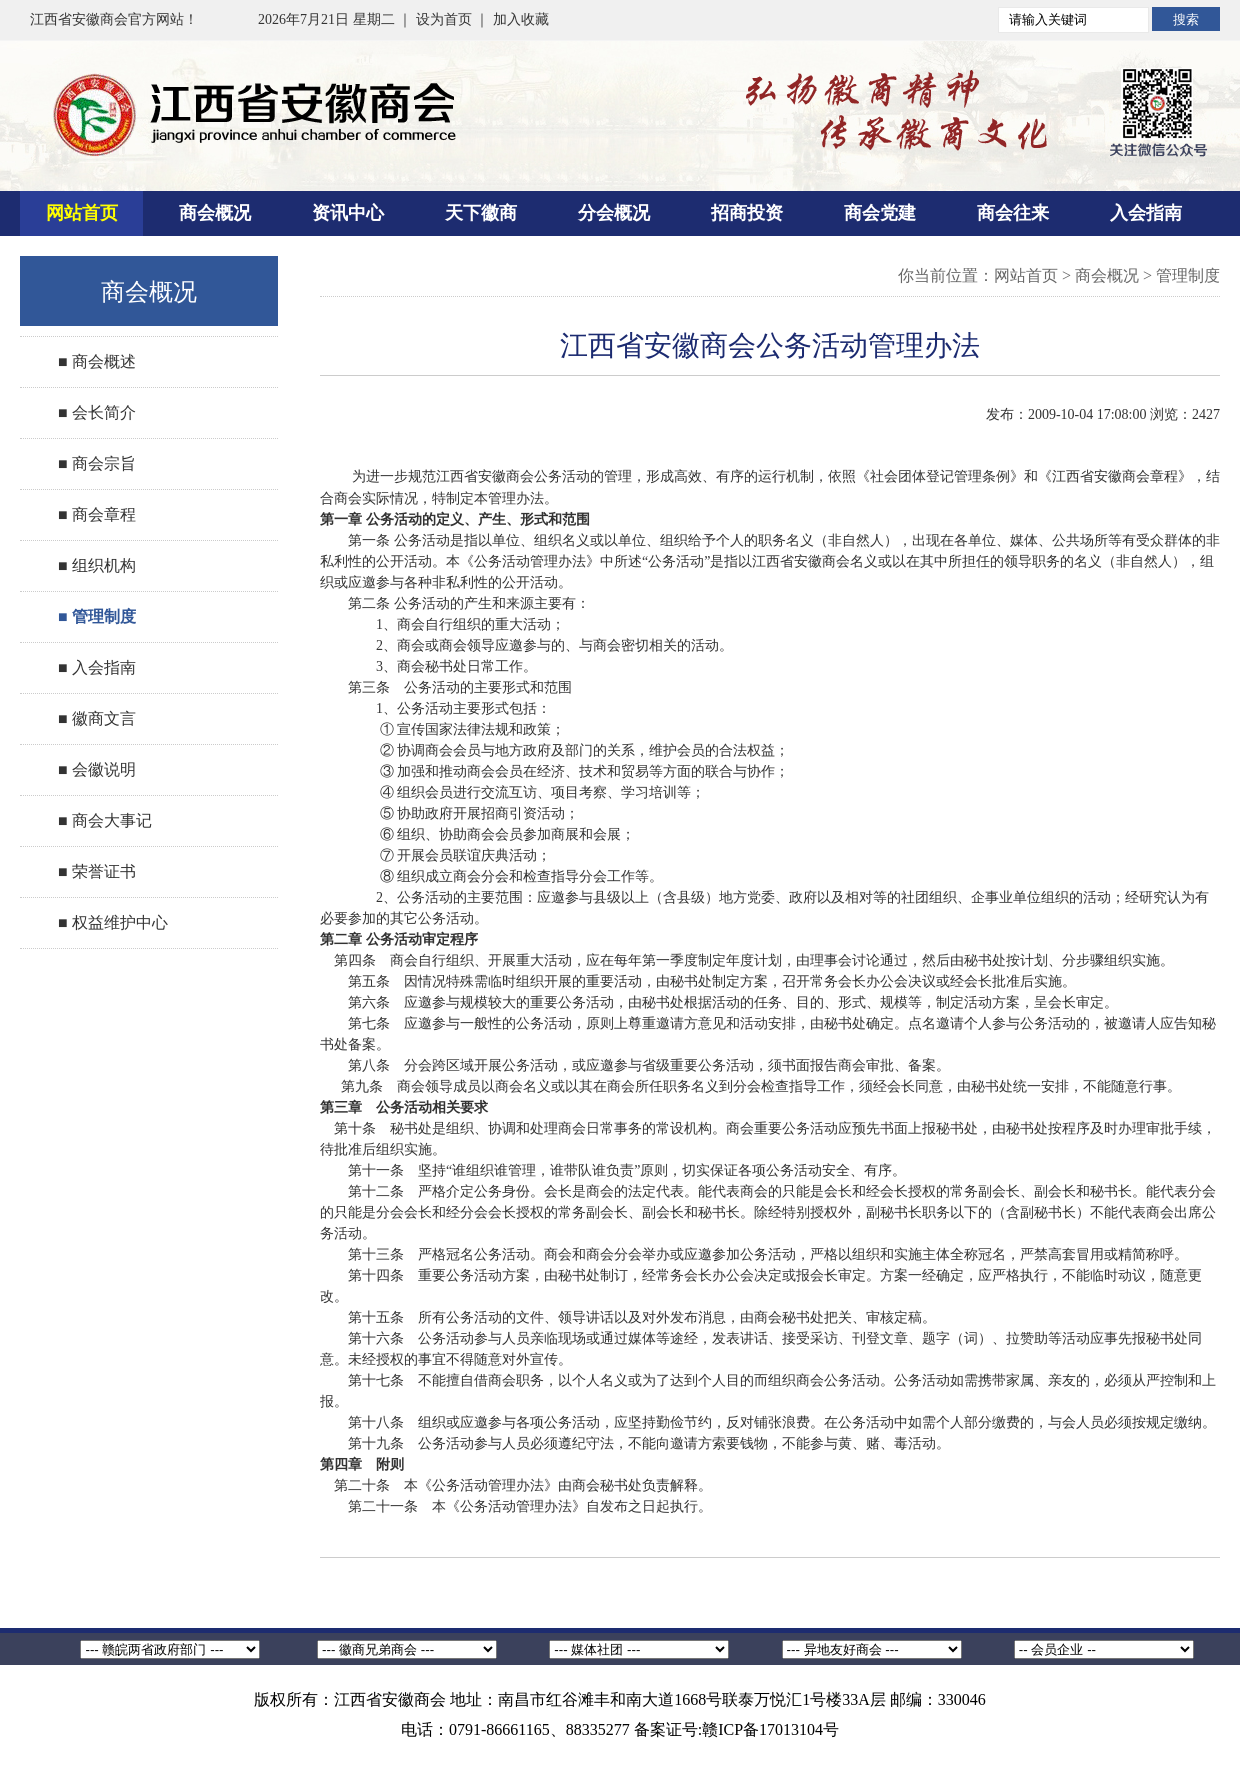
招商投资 (747, 213)
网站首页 (82, 213)
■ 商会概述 (97, 361)
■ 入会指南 (97, 667)
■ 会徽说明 (97, 769)
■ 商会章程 (97, 514)
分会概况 (614, 213)
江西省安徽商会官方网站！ (114, 19)
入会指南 (1146, 213)
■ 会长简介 (97, 412)
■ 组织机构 (97, 565)
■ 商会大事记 (105, 820)
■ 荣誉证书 (97, 871)
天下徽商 (481, 213)
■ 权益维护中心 (113, 922)
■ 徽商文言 (97, 718)
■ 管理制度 (97, 616)
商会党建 (880, 213)
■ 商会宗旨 (97, 463)
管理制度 (1188, 275)
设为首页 (444, 19)
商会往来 (1013, 213)
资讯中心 (348, 213)
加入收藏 (521, 19)
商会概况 (215, 213)
